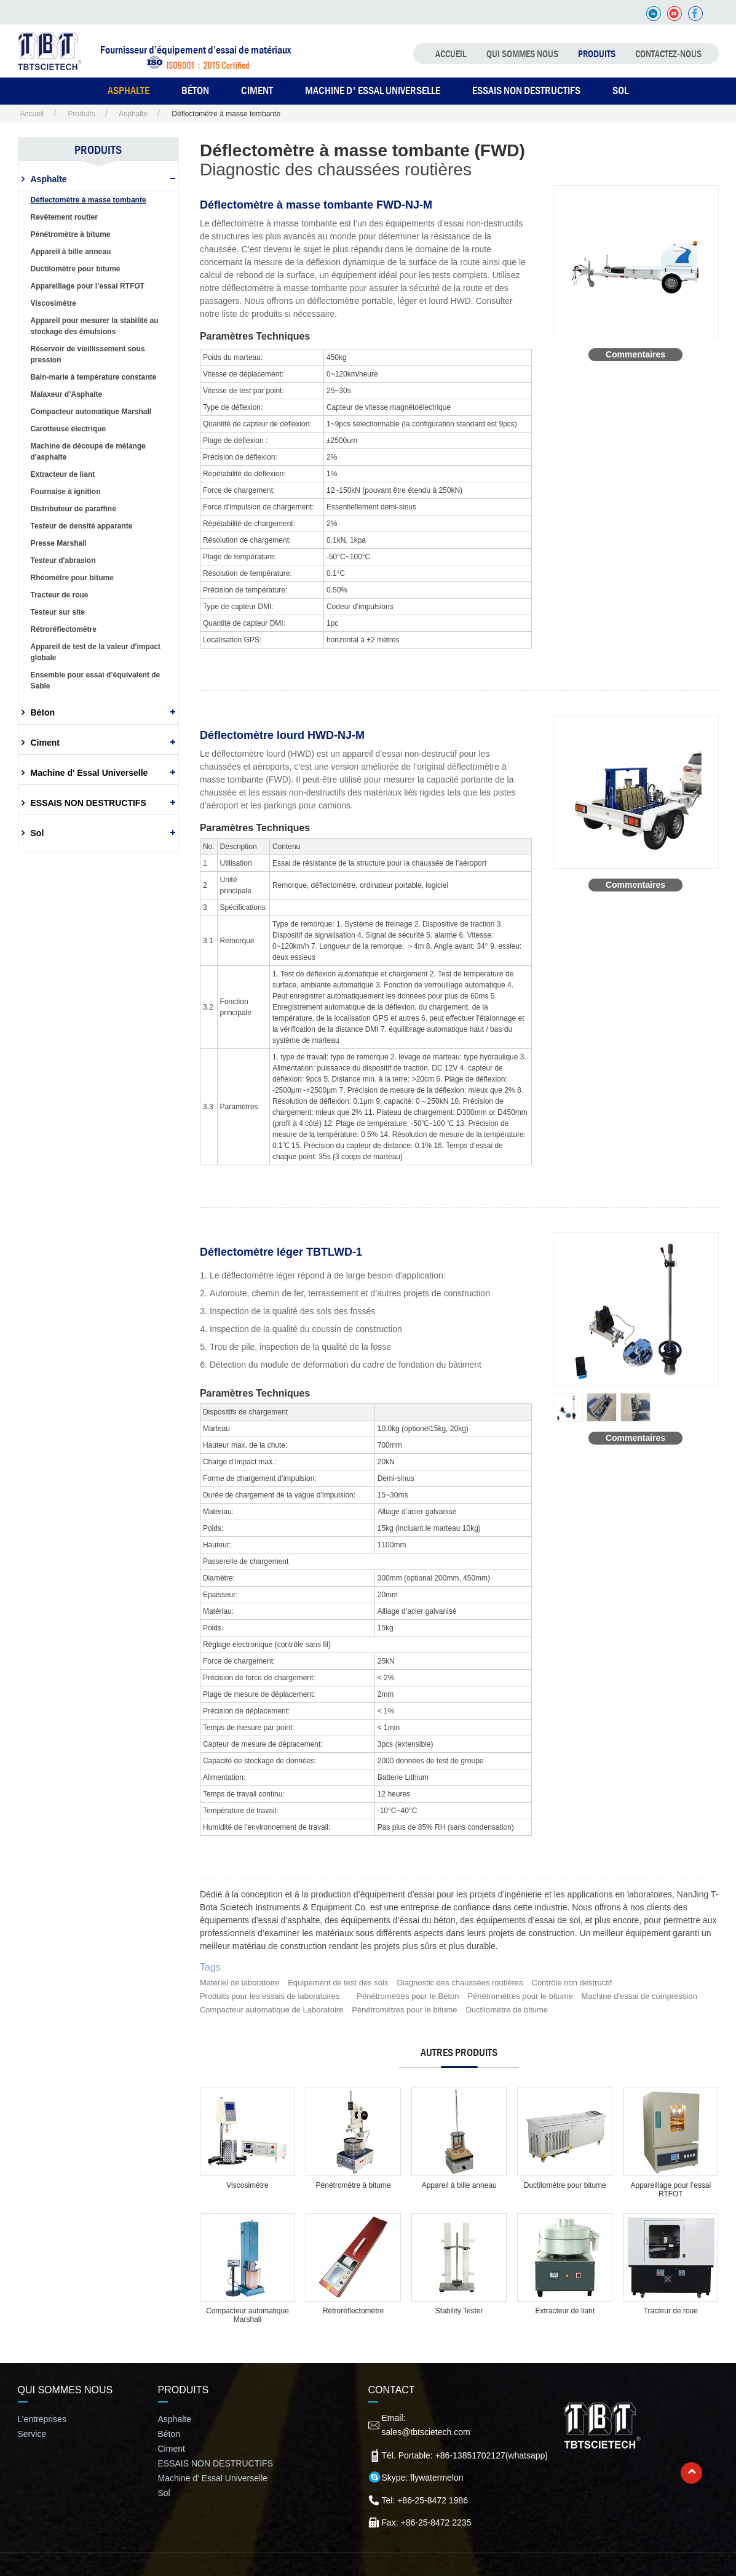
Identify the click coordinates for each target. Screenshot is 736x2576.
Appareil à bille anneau (459, 2185)
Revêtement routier (64, 217)
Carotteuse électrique (68, 429)
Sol (37, 833)
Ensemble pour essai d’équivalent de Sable (95, 680)
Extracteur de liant (565, 2311)
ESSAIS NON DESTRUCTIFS (526, 90)
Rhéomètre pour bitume (72, 577)
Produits (596, 53)
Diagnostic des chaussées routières (460, 1982)
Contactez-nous (668, 53)
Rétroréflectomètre (353, 2311)
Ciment (45, 743)
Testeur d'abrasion (63, 560)
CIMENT (257, 90)
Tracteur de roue (671, 2311)
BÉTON (195, 90)
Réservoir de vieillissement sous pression (88, 354)
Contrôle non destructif (572, 1982)
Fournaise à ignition (66, 491)
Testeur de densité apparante (82, 526)
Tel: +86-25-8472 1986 (425, 2500)
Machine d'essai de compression (639, 1996)
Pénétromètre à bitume (353, 2185)
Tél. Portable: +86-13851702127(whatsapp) (465, 2455)
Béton (43, 712)
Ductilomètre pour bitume (565, 2185)
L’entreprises (42, 2419)
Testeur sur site (58, 612)
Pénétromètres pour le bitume (519, 1996)
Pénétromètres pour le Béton (408, 1996)
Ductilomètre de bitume (506, 2009)
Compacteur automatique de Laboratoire (271, 2009)
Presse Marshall (59, 543)
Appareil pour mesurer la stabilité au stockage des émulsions (95, 326)
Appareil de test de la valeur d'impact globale (96, 652)
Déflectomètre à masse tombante (88, 200)
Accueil (451, 53)
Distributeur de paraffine (73, 508)
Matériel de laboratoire (239, 1982)
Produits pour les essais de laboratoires (270, 1996)
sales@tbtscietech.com (426, 2432)
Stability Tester (459, 2311)
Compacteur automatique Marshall (247, 2315)
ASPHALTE (128, 90)
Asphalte (132, 114)
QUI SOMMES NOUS (522, 53)
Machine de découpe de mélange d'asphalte (88, 451)
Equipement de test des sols (338, 1982)
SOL (620, 90)
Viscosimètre (247, 2185)
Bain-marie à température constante (94, 377)
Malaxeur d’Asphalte (67, 394)
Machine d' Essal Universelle (372, 90)
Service (32, 2434)
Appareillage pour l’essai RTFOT (670, 2189)
